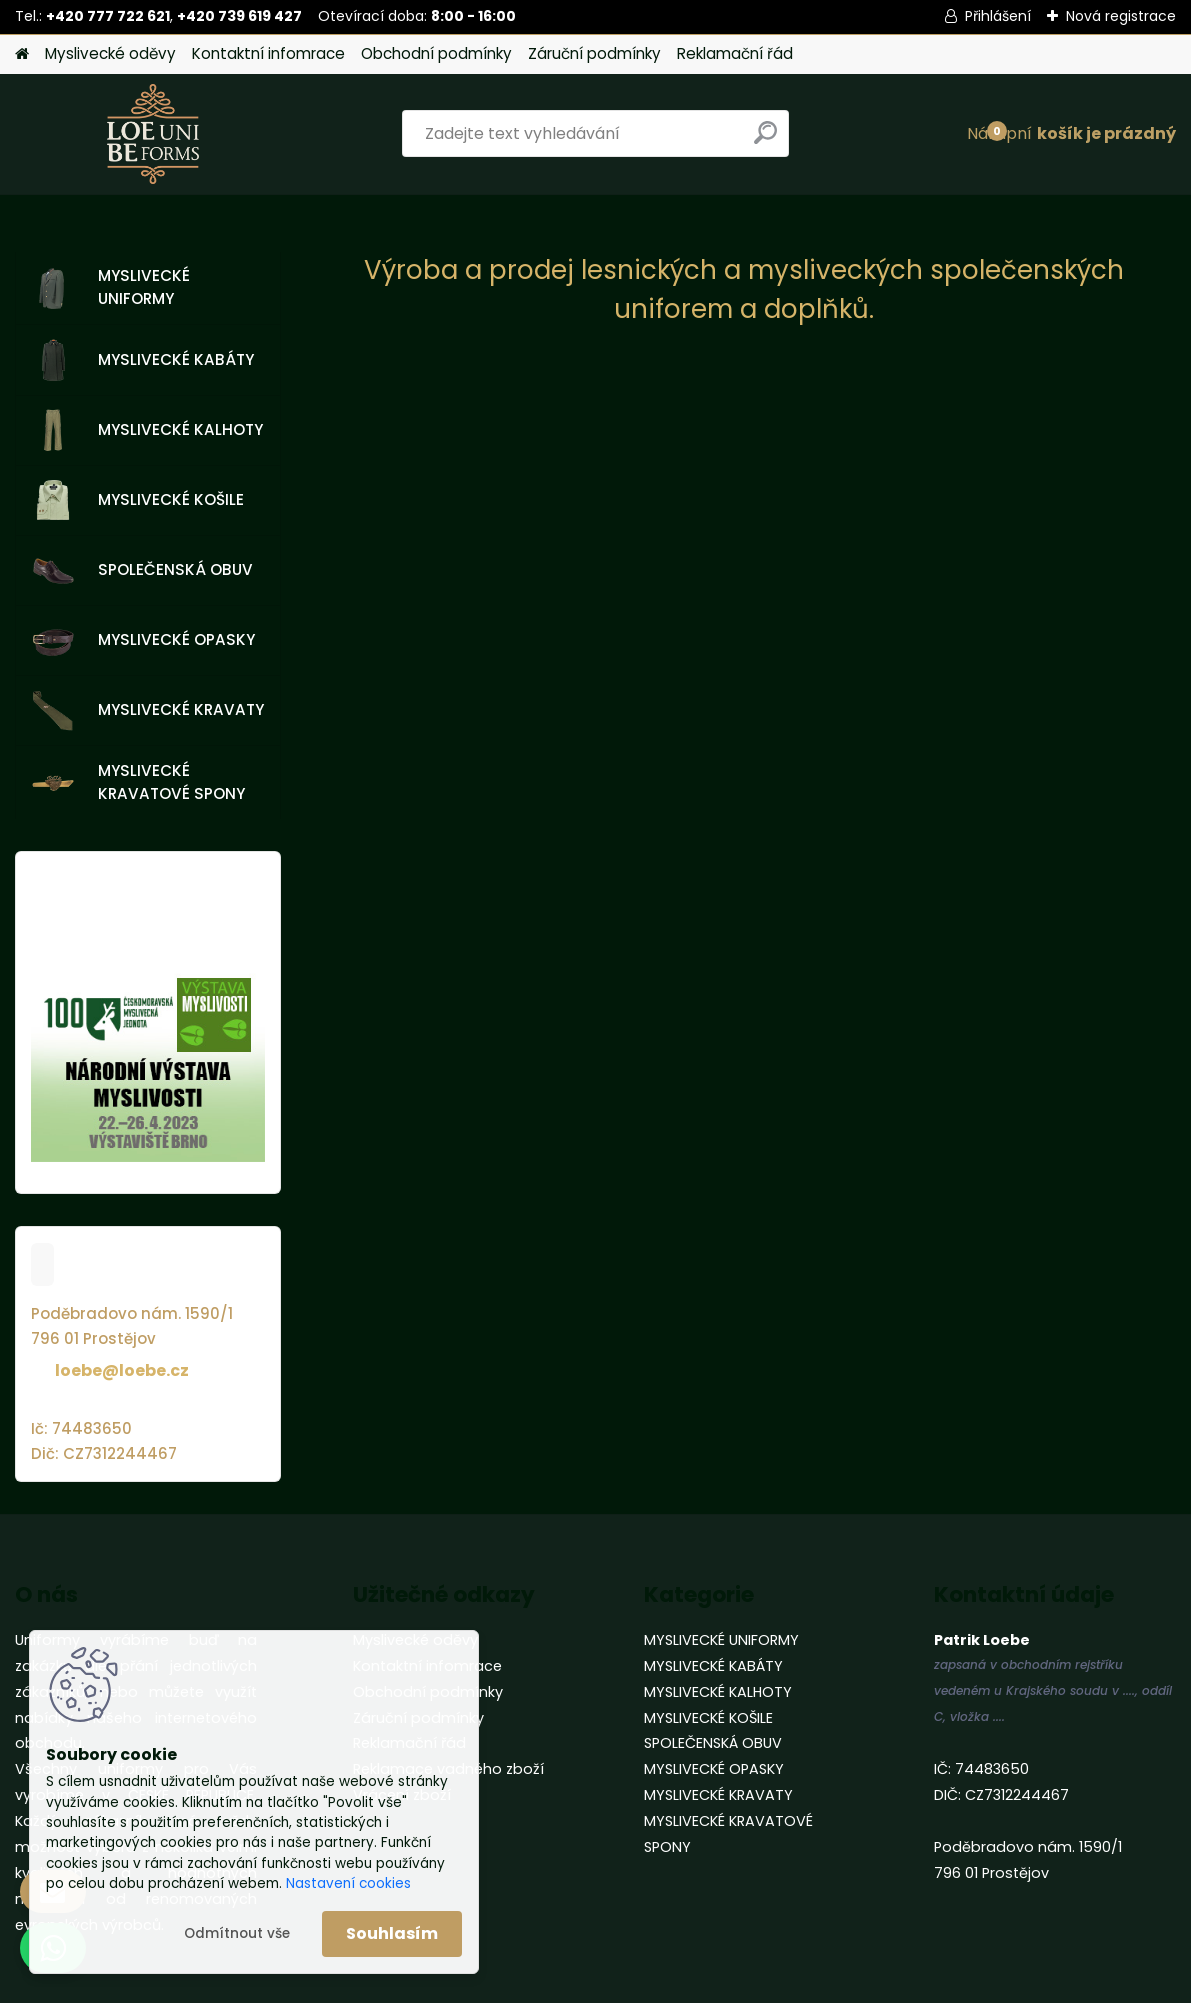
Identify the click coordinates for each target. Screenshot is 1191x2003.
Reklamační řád (735, 53)
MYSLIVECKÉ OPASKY (143, 641)
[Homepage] (22, 54)
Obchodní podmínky (436, 53)
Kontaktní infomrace (268, 53)
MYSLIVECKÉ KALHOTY (147, 430)
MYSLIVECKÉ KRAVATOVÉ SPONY (138, 782)
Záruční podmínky (594, 53)
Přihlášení (998, 16)
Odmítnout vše (237, 1933)
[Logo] (152, 134)
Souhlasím (392, 1933)
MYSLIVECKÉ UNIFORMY (111, 287)
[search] (765, 140)
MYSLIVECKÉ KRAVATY (148, 711)
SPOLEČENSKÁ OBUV (142, 571)
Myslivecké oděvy (110, 53)
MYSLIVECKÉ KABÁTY (143, 360)
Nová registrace (1121, 16)
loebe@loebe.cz (122, 1370)
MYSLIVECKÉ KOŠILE (138, 500)
